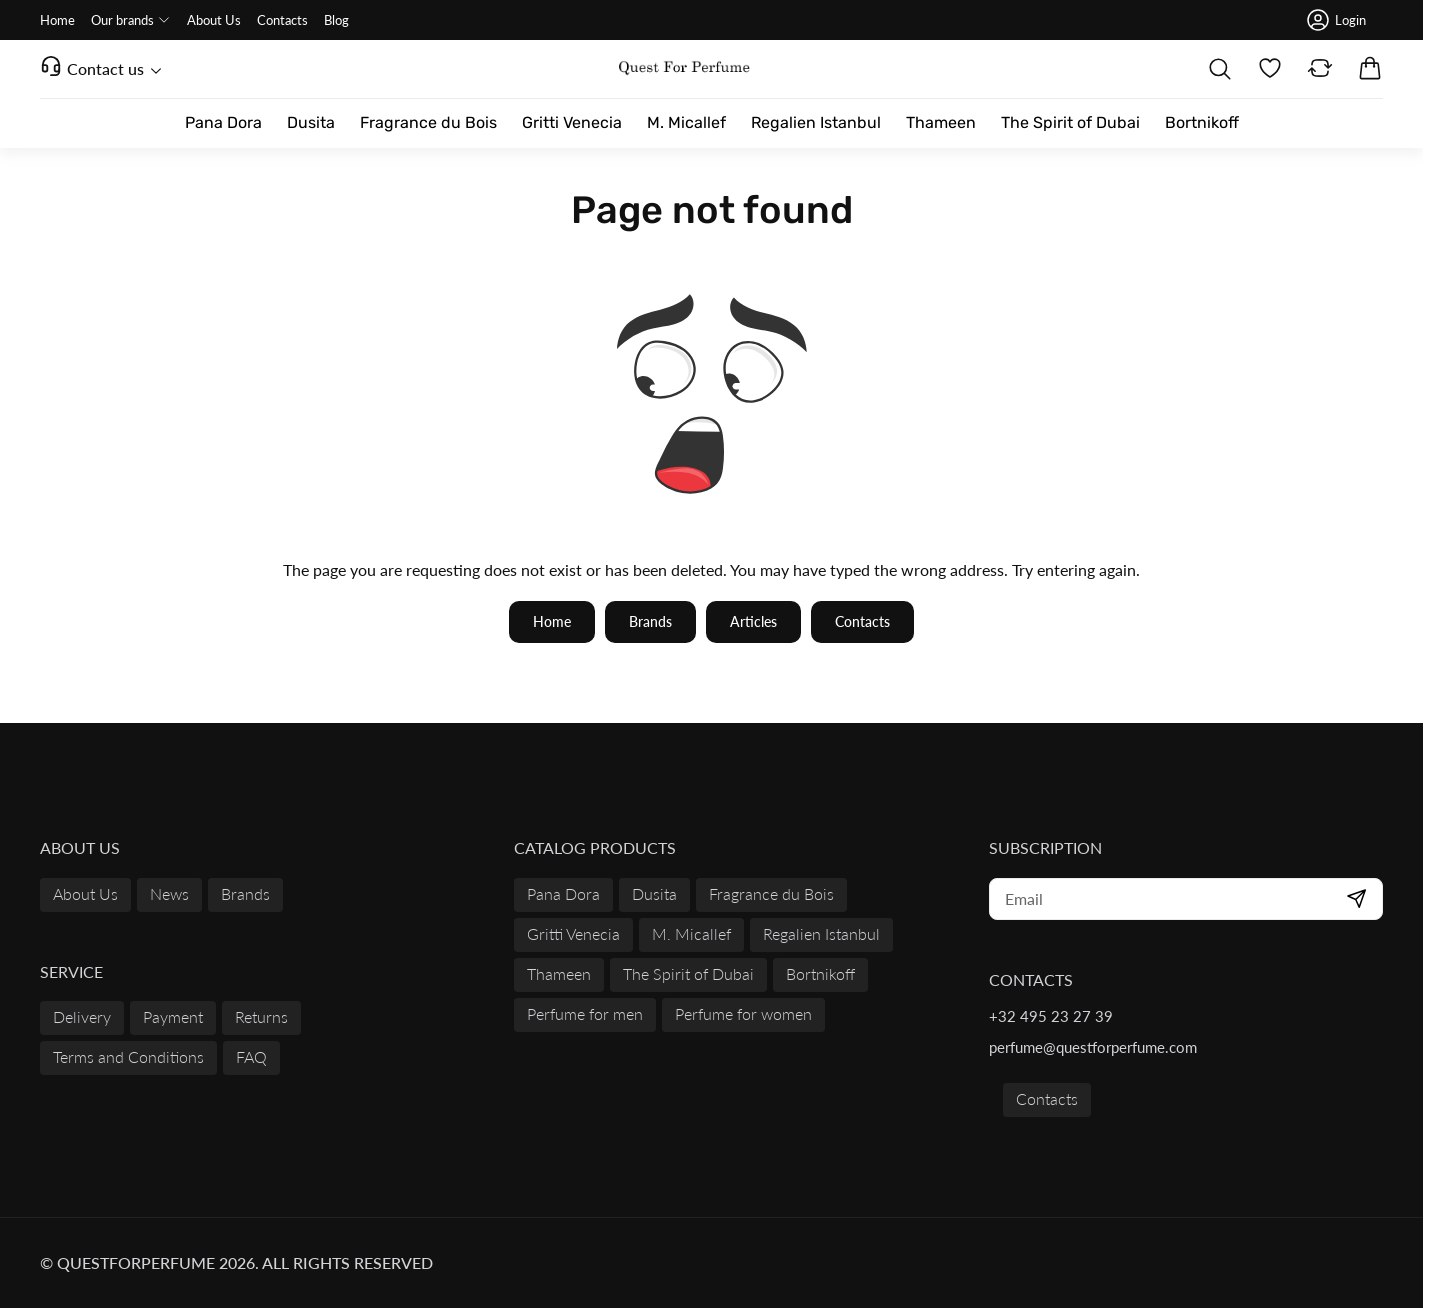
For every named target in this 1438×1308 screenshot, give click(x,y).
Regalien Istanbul (821, 933)
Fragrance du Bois (771, 893)
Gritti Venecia (573, 933)
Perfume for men (585, 1013)
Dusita (654, 893)
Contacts (1047, 1098)
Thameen (559, 973)
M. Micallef (691, 933)
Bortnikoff (820, 973)
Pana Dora (563, 893)
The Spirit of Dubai (688, 973)
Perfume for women (743, 1013)
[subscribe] (1186, 899)
